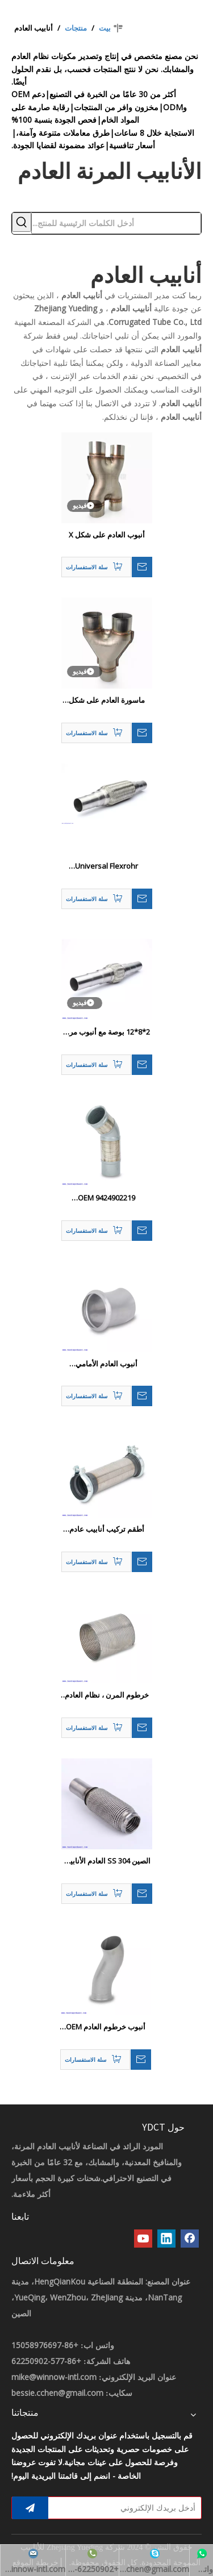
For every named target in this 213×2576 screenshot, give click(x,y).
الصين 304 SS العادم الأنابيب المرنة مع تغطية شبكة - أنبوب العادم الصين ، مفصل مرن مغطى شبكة (106, 1861)
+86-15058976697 (44, 2345)
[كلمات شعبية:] (21, 222)
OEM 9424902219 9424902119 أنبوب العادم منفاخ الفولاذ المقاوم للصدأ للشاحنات (106, 1198)
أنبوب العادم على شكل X (107, 535)
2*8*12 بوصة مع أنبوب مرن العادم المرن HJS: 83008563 (106, 1032)
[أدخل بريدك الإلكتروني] (127, 2508)
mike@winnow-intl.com (54, 2376)
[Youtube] (143, 2238)
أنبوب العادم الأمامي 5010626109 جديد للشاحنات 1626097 (107, 1364)
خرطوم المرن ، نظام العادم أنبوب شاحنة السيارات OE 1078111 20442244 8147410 (106, 1695)
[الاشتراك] (30, 2507)
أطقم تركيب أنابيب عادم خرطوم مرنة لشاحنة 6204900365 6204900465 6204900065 (106, 1529)
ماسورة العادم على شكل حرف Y (107, 700)
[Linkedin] (166, 2238)
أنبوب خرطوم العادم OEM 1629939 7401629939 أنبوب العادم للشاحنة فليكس (105, 2027)
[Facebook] (190, 2238)
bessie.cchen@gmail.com (57, 2392)
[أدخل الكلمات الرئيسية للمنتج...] (116, 223)
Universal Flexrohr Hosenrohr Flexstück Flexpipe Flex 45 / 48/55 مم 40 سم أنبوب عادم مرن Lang (106, 866)
